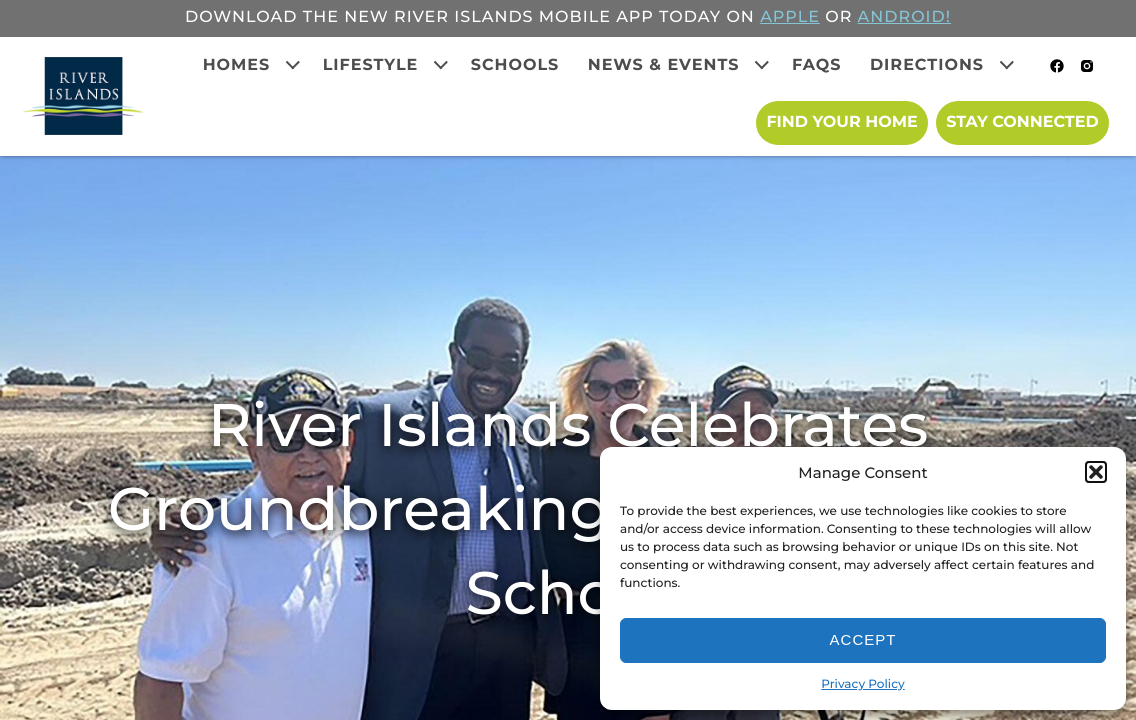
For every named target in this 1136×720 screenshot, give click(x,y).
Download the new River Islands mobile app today (453, 17)
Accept (863, 639)
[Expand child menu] (293, 65)
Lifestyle (371, 65)
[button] (1096, 472)
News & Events (664, 65)
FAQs (817, 65)
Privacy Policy (862, 684)
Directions (927, 65)
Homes (237, 65)
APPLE (790, 17)
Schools (515, 65)
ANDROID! (904, 17)
